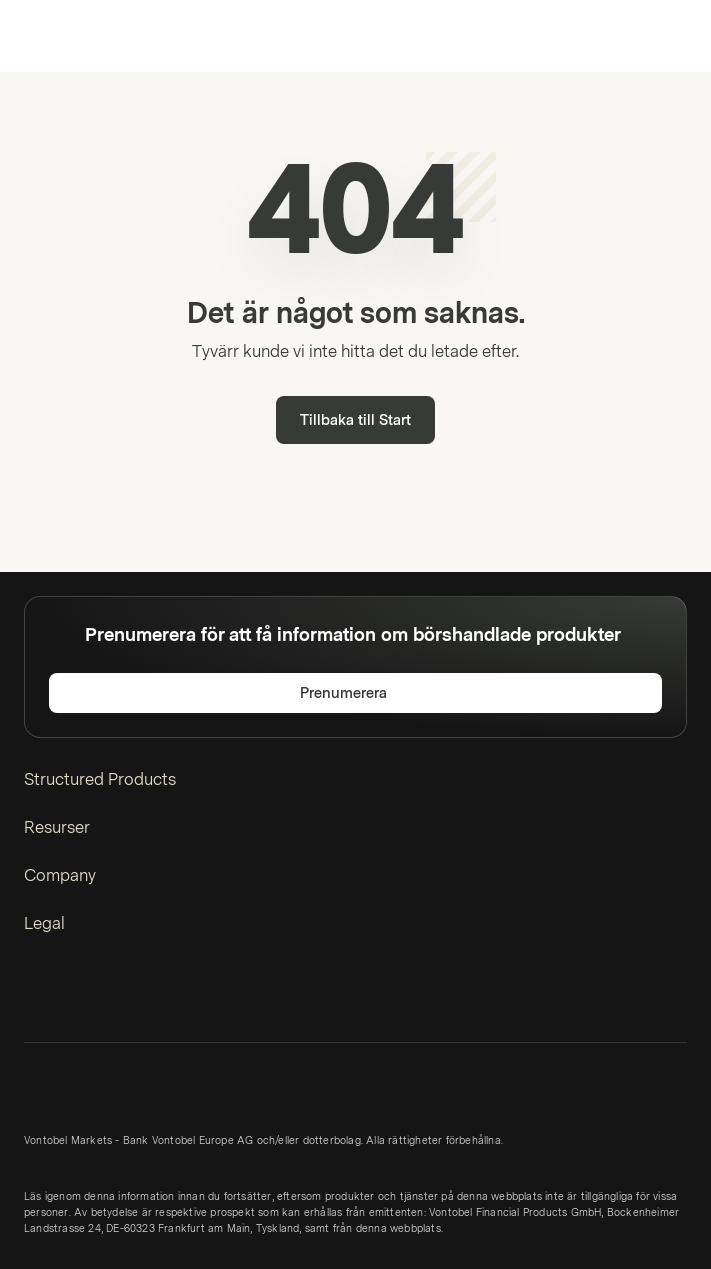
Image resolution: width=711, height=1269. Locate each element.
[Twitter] (68, 997)
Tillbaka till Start (355, 420)
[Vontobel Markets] (78, 36)
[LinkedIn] (36, 997)
